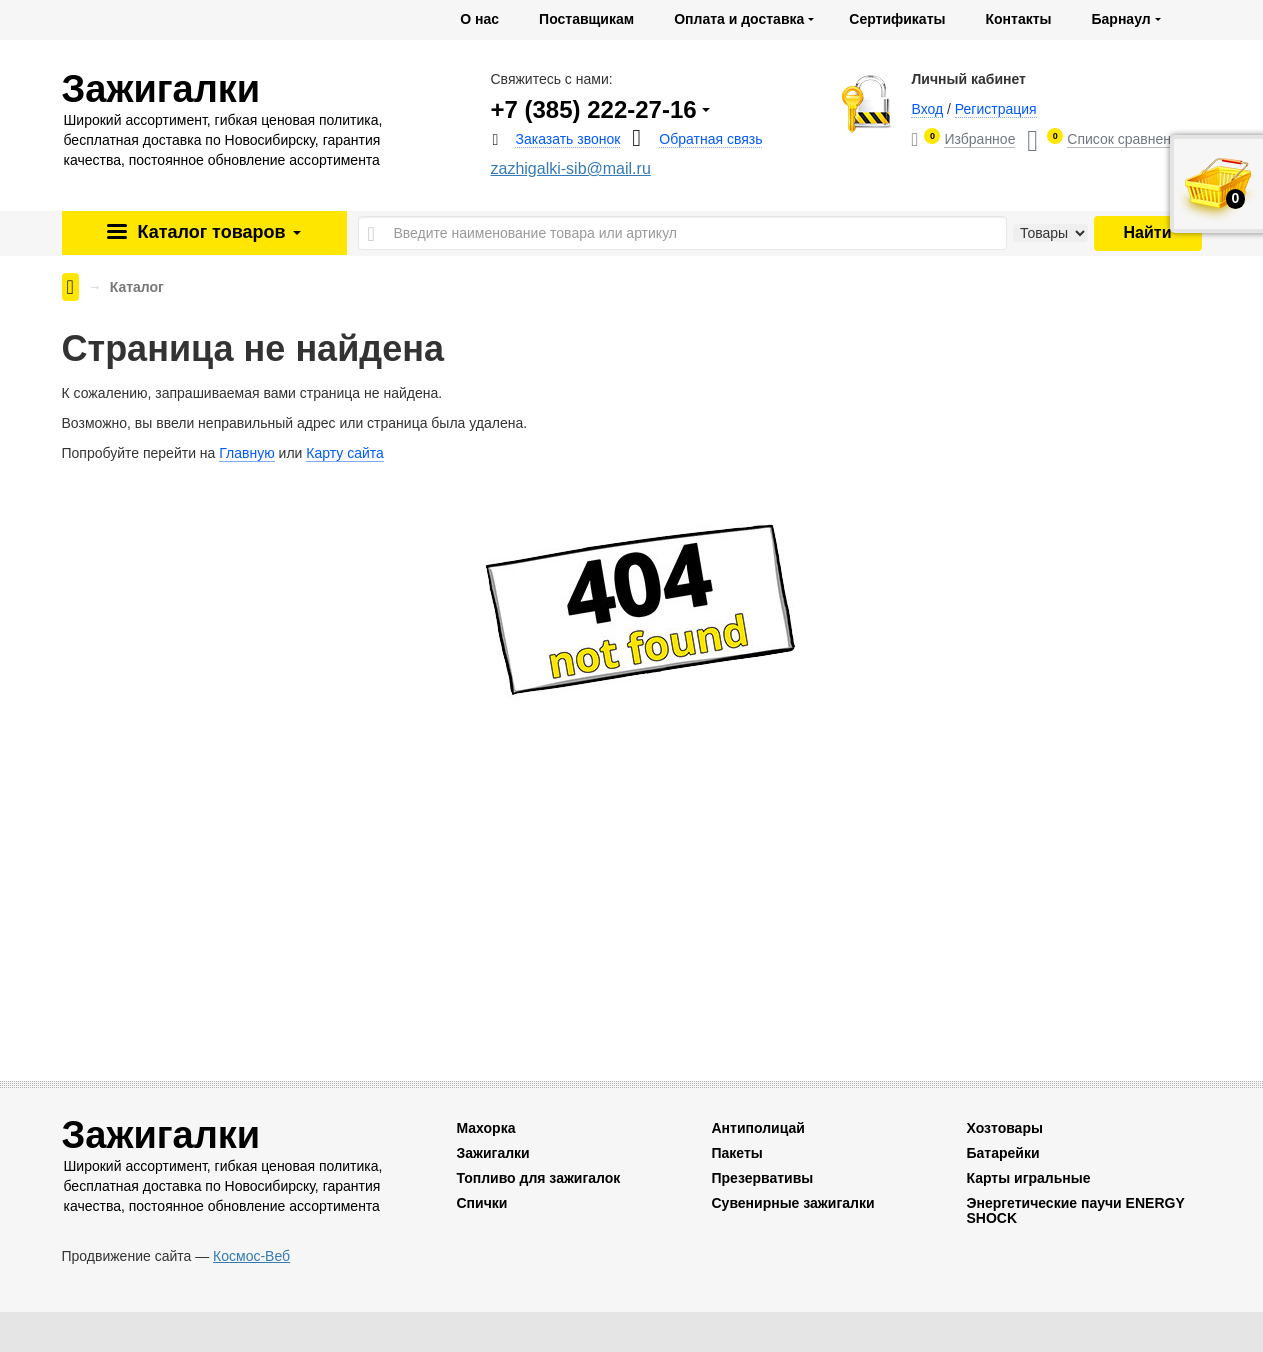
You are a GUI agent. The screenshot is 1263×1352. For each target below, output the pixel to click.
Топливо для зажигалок (538, 1178)
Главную (246, 453)
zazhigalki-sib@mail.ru (570, 168)
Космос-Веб (251, 1256)
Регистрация (996, 109)
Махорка (485, 1128)
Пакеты (736, 1153)
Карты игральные (1028, 1178)
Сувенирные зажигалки (792, 1203)
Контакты (1018, 19)
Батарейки (1002, 1153)
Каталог (216, 232)
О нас (479, 19)
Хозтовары (1004, 1128)
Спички (481, 1203)
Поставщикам (586, 19)
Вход (927, 109)
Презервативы (762, 1178)
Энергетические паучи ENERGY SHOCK (1075, 1210)
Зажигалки (492, 1153)
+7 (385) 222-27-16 (593, 110)
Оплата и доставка (739, 19)
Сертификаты (897, 19)
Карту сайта (345, 453)
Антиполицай (757, 1128)
